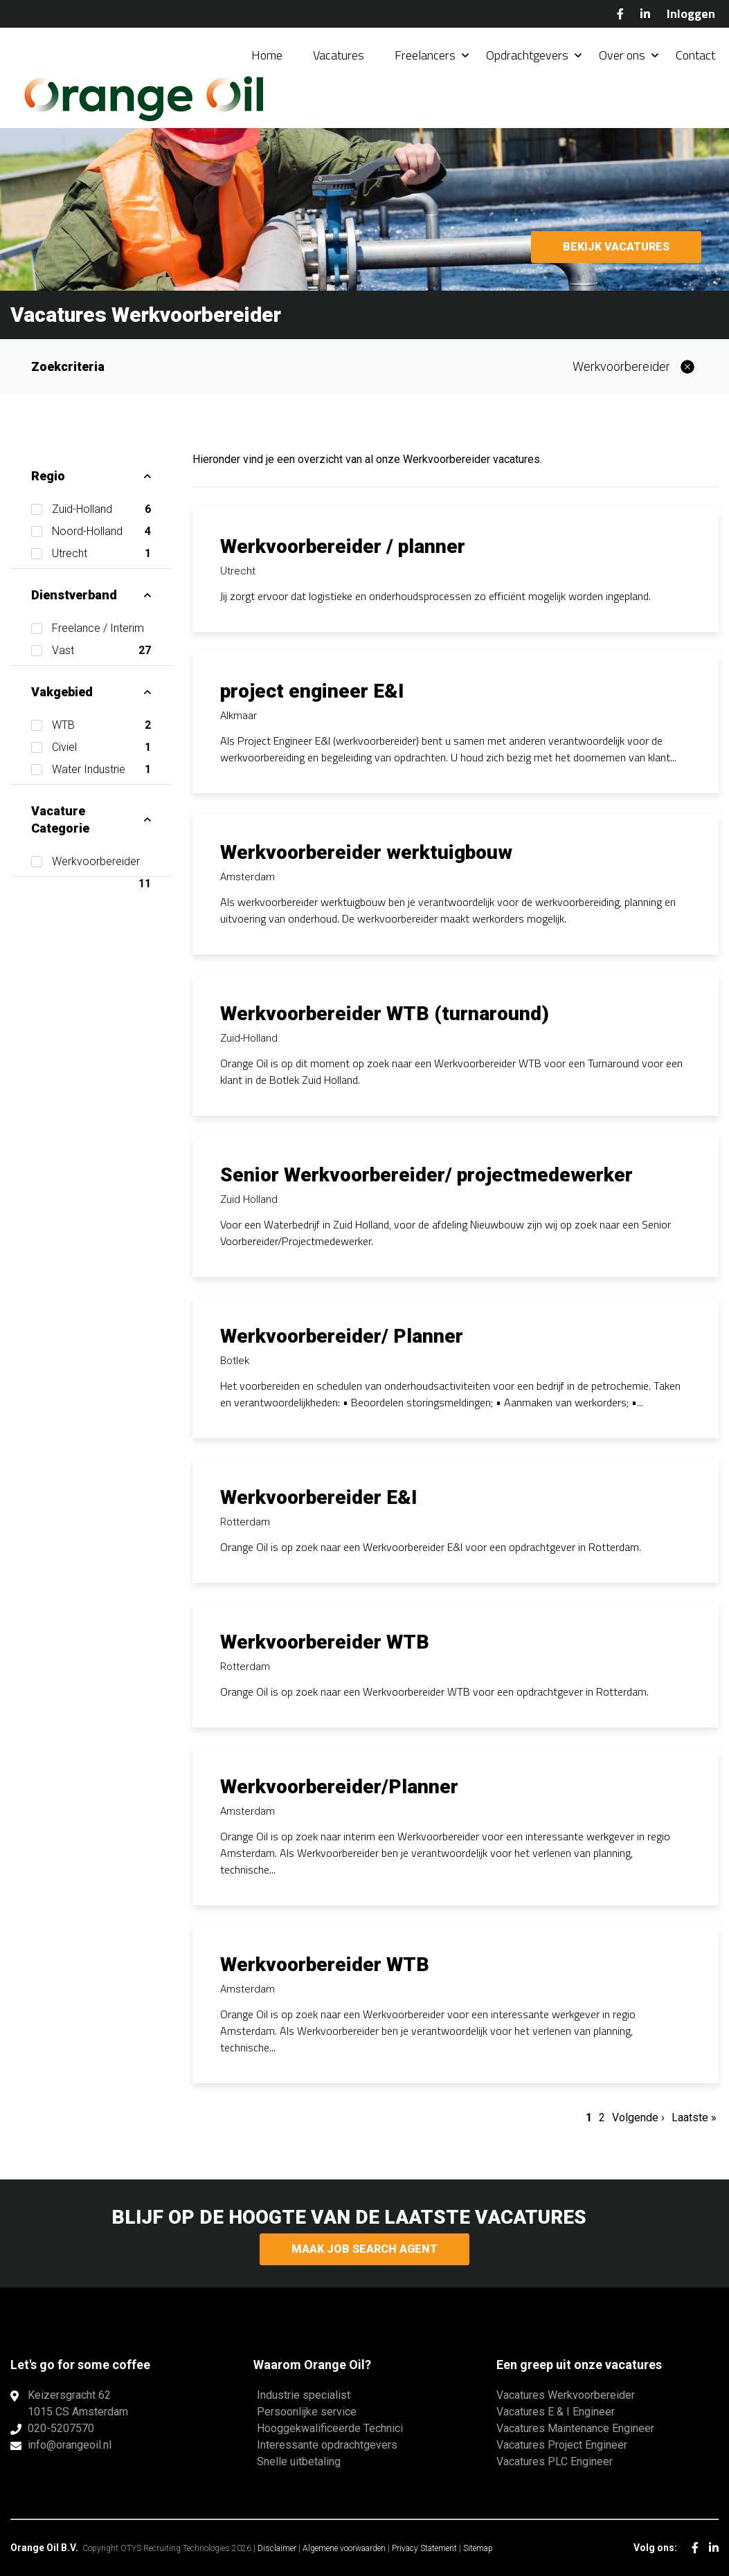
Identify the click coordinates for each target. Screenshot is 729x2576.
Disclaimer (277, 2548)
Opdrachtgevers (527, 55)
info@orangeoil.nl (69, 2444)
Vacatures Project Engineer (561, 2444)
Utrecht (101, 554)
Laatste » (694, 2117)
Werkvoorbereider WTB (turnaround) (384, 1013)
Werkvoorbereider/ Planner (341, 1336)
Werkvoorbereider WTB (324, 1642)
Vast (98, 651)
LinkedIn (645, 14)
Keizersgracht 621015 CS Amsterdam (78, 2403)
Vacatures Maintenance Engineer (575, 2428)
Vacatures (338, 55)
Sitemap (478, 2548)
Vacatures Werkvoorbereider (565, 2395)
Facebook (620, 14)
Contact (695, 55)
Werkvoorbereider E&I (318, 1497)
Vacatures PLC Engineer (554, 2461)
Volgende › (638, 2117)
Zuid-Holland (101, 509)
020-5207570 (61, 2428)
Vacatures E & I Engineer (555, 2411)
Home (266, 55)
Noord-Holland (101, 531)
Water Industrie (101, 770)
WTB (101, 725)
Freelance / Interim (101, 631)
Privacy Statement (424, 2548)
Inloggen (691, 13)
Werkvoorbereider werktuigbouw (366, 852)
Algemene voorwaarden (344, 2548)
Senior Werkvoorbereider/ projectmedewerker (426, 1174)
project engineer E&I (312, 691)
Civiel (101, 747)
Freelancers (425, 55)
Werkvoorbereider (621, 366)
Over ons (622, 55)
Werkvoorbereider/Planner (339, 1786)
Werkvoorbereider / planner (342, 546)
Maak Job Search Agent (364, 2249)
